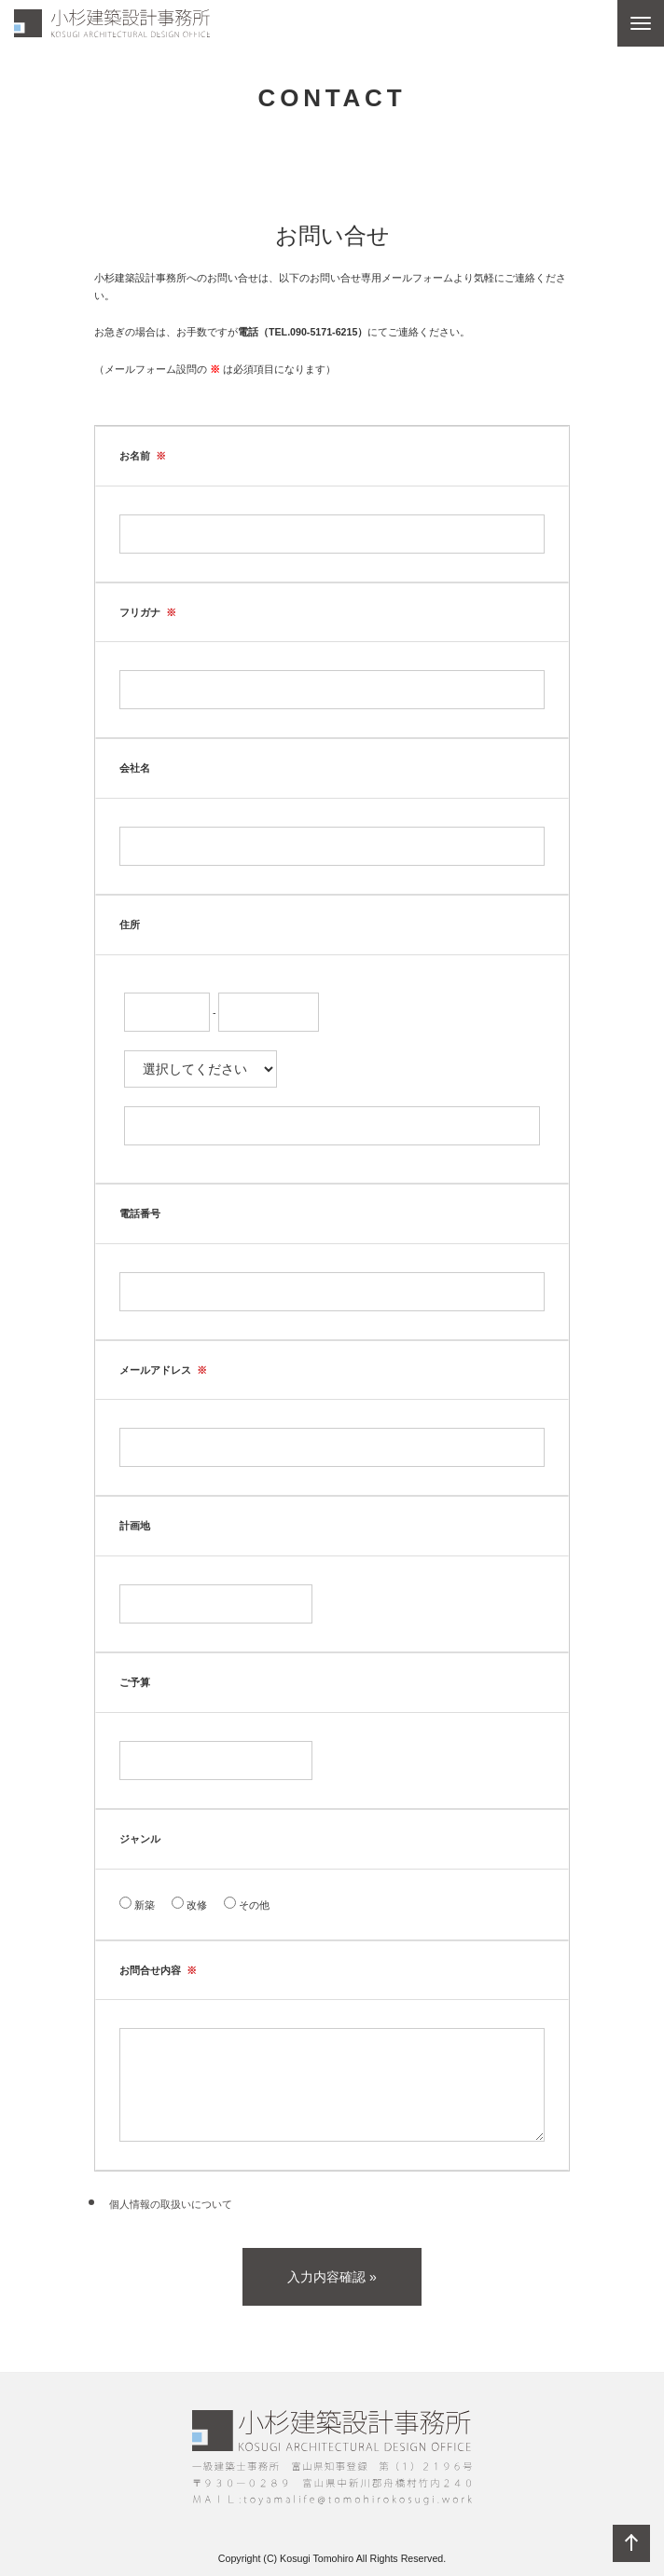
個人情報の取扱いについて (169, 2204)
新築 (137, 1904)
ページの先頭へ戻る (631, 2543)
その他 (247, 1904)
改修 (189, 1904)
